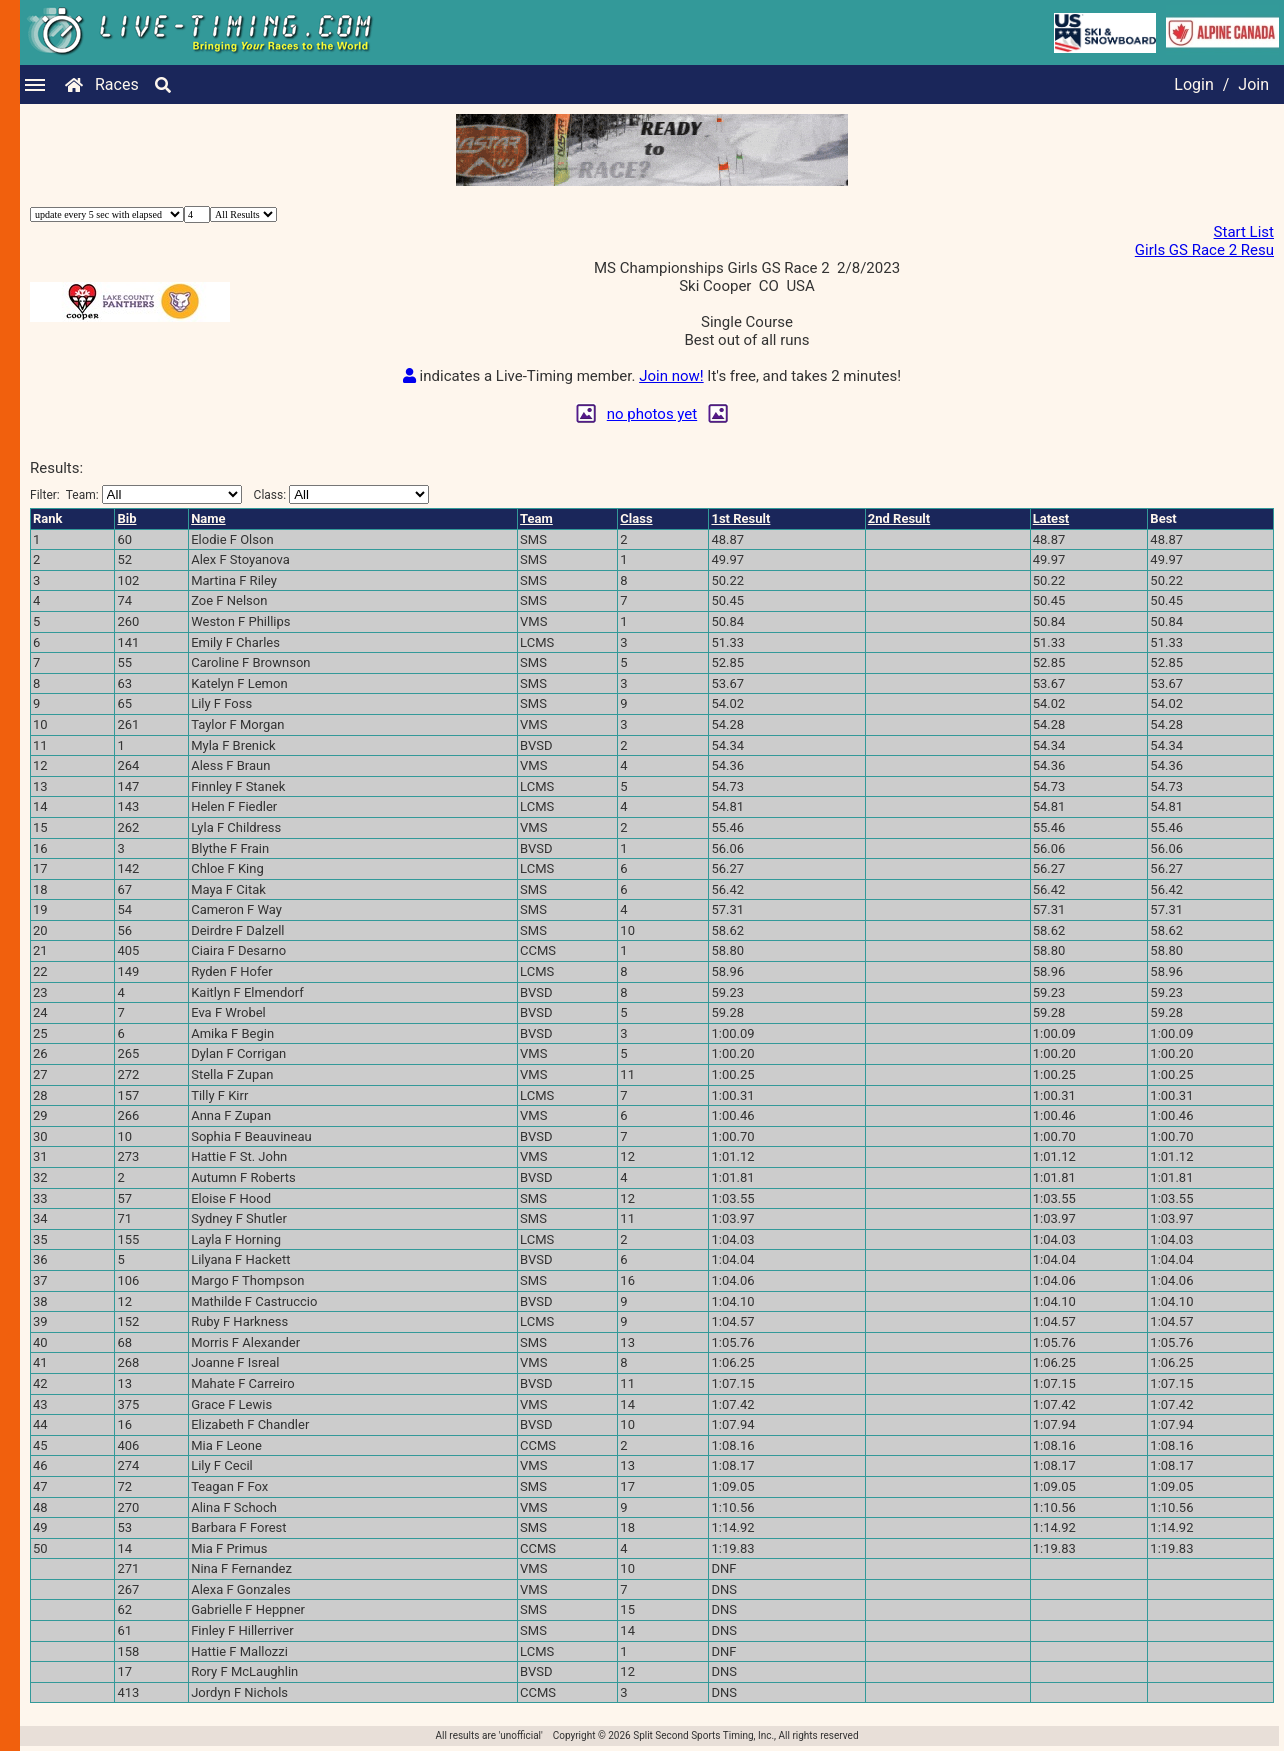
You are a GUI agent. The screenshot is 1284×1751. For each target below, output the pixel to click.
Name (208, 518)
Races (117, 84)
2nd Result (899, 518)
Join (1253, 84)
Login (1193, 84)
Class (636, 518)
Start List (1244, 232)
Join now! (671, 376)
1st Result (740, 518)
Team (536, 518)
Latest (1051, 518)
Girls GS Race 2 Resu (1204, 250)
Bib (126, 518)
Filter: (136, 494)
